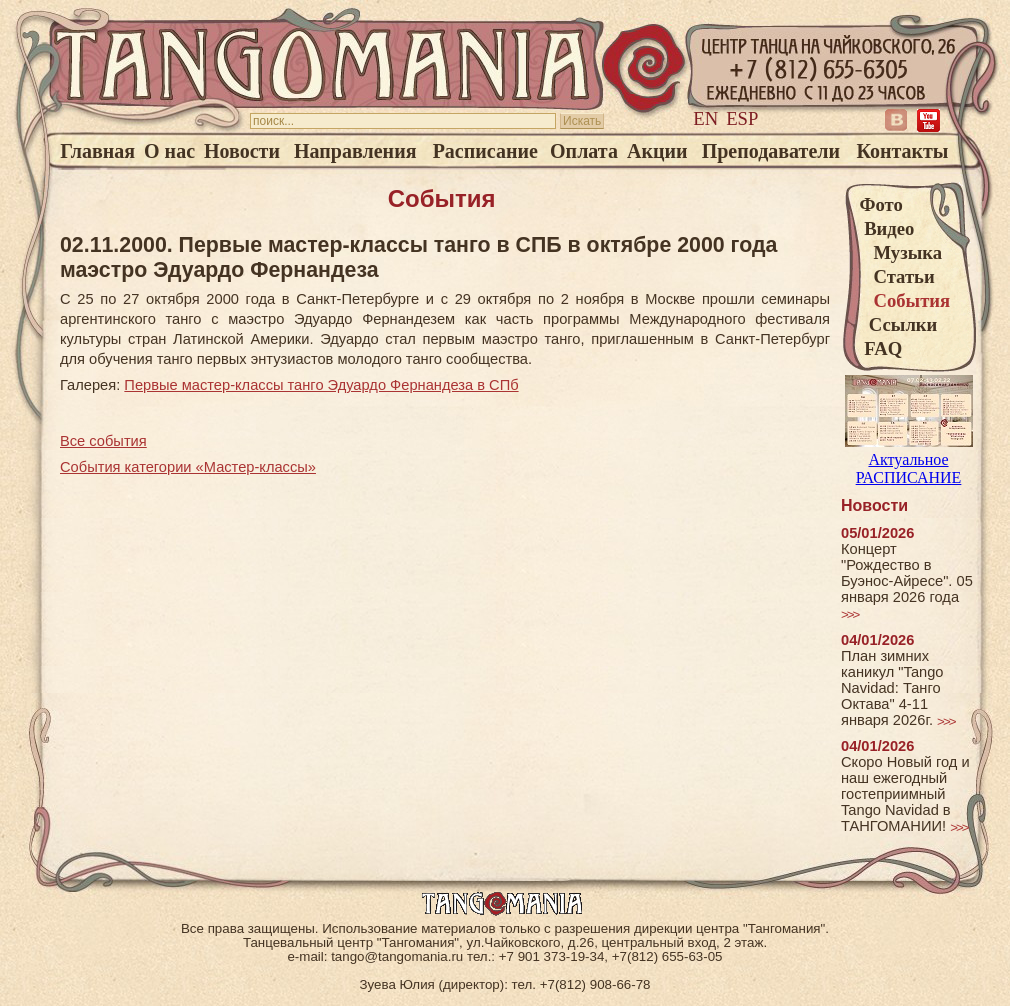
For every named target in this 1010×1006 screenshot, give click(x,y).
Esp (742, 118)
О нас (169, 151)
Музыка (901, 252)
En (705, 118)
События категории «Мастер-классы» (188, 467)
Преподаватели (771, 151)
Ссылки (899, 324)
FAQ (881, 348)
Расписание (485, 151)
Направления (355, 151)
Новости (242, 151)
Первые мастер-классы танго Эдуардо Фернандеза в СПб (321, 385)
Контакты (902, 151)
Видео (887, 228)
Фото (881, 204)
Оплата (584, 151)
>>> (849, 614)
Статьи (897, 276)
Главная (97, 151)
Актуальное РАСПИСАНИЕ (909, 459)
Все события (103, 441)
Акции (657, 151)
